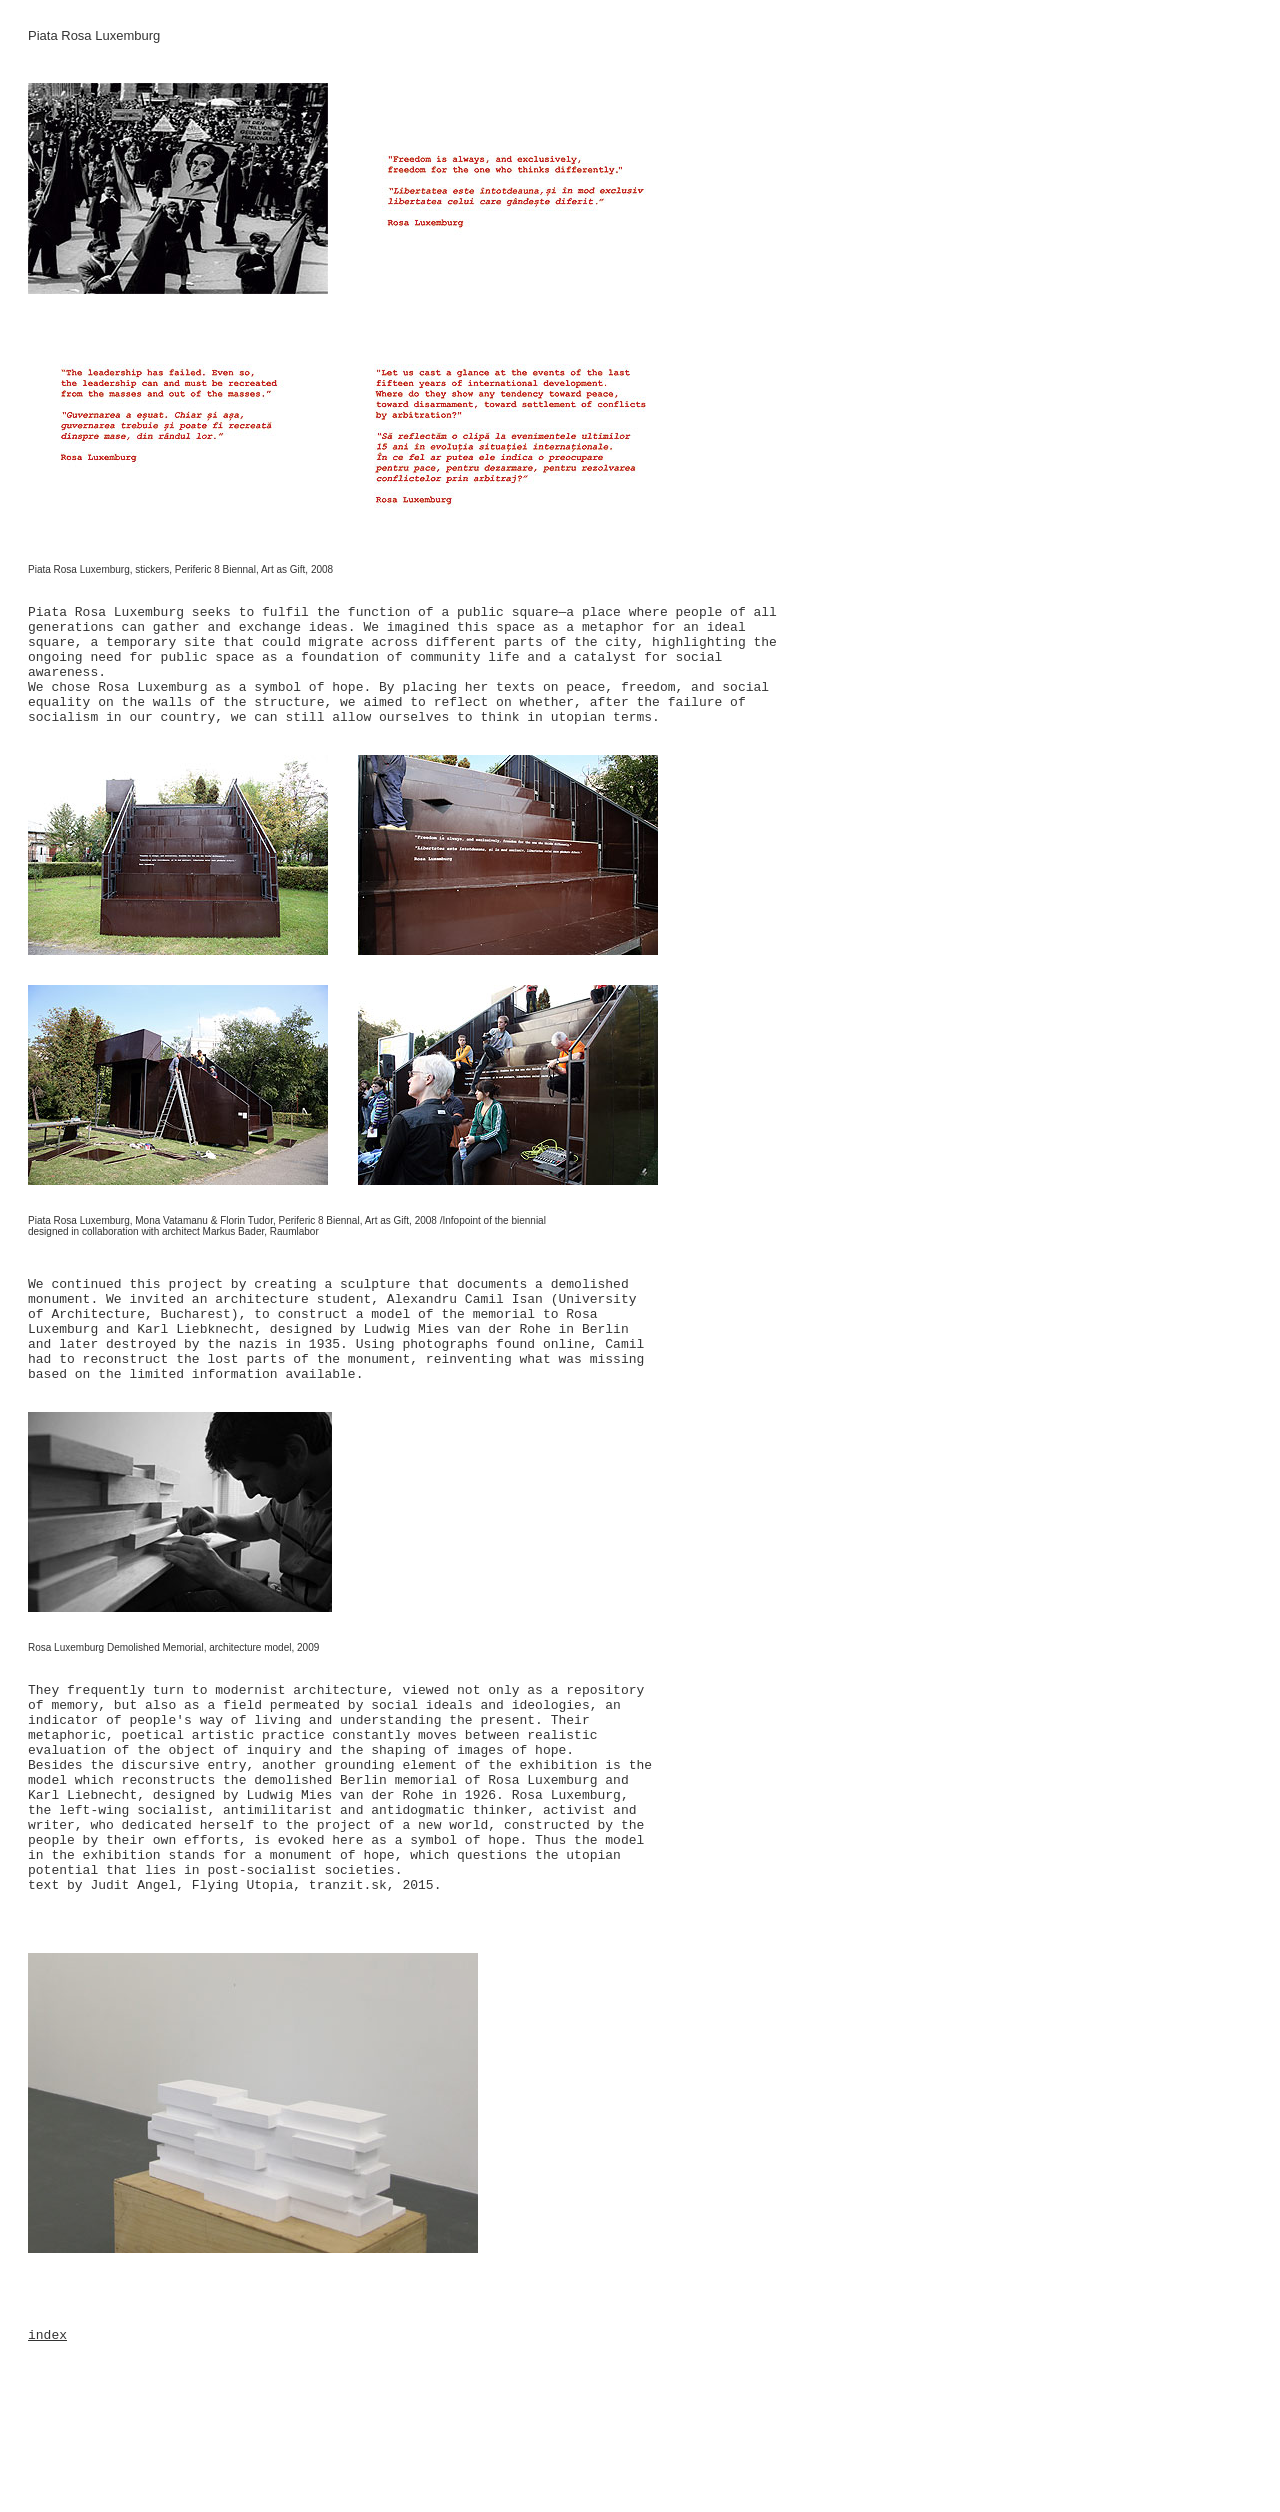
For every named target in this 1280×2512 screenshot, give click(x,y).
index (47, 2335)
